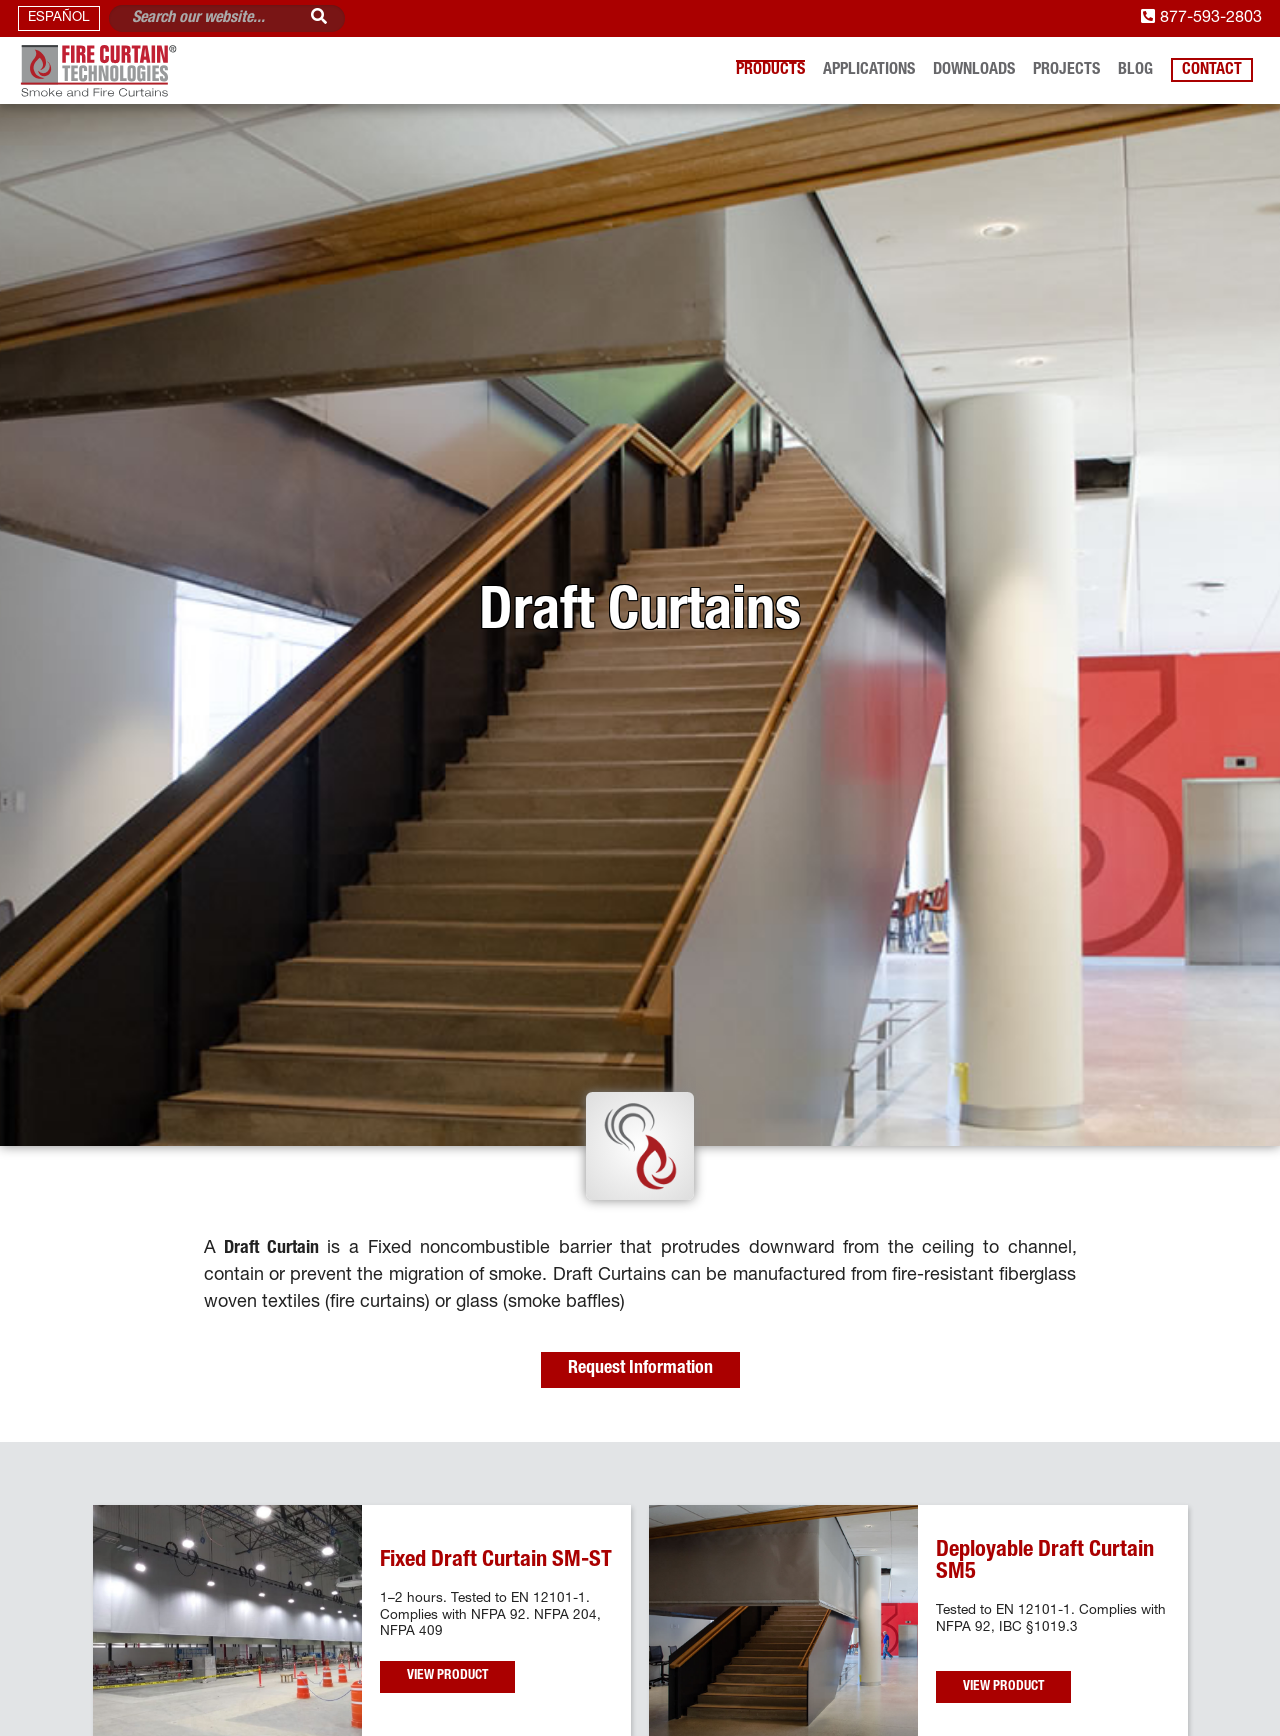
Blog (1135, 70)
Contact (1212, 70)
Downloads (974, 70)
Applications (869, 70)
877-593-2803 (1201, 18)
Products (770, 70)
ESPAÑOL (59, 18)
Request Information (640, 1369)
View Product (447, 1676)
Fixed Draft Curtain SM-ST (496, 1561)
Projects (1066, 70)
